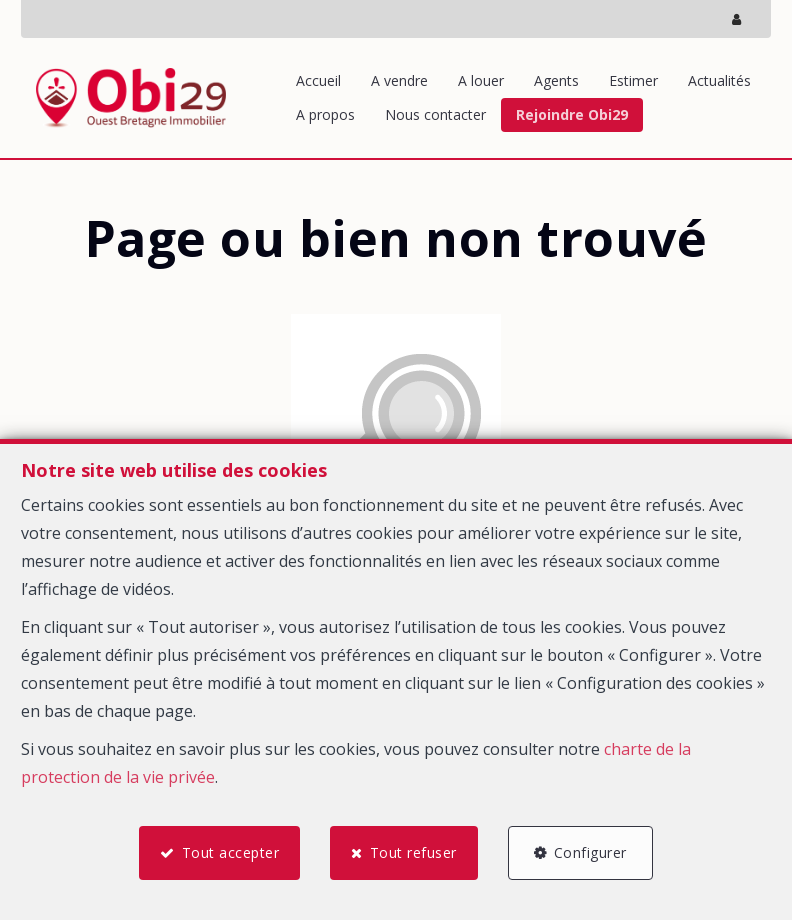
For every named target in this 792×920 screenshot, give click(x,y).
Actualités (719, 80)
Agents (556, 80)
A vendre (399, 80)
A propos (325, 114)
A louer (481, 80)
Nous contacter (435, 114)
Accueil (318, 80)
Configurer (590, 852)
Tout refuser (413, 852)
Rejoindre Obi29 (572, 114)
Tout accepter (231, 852)
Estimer (633, 80)
